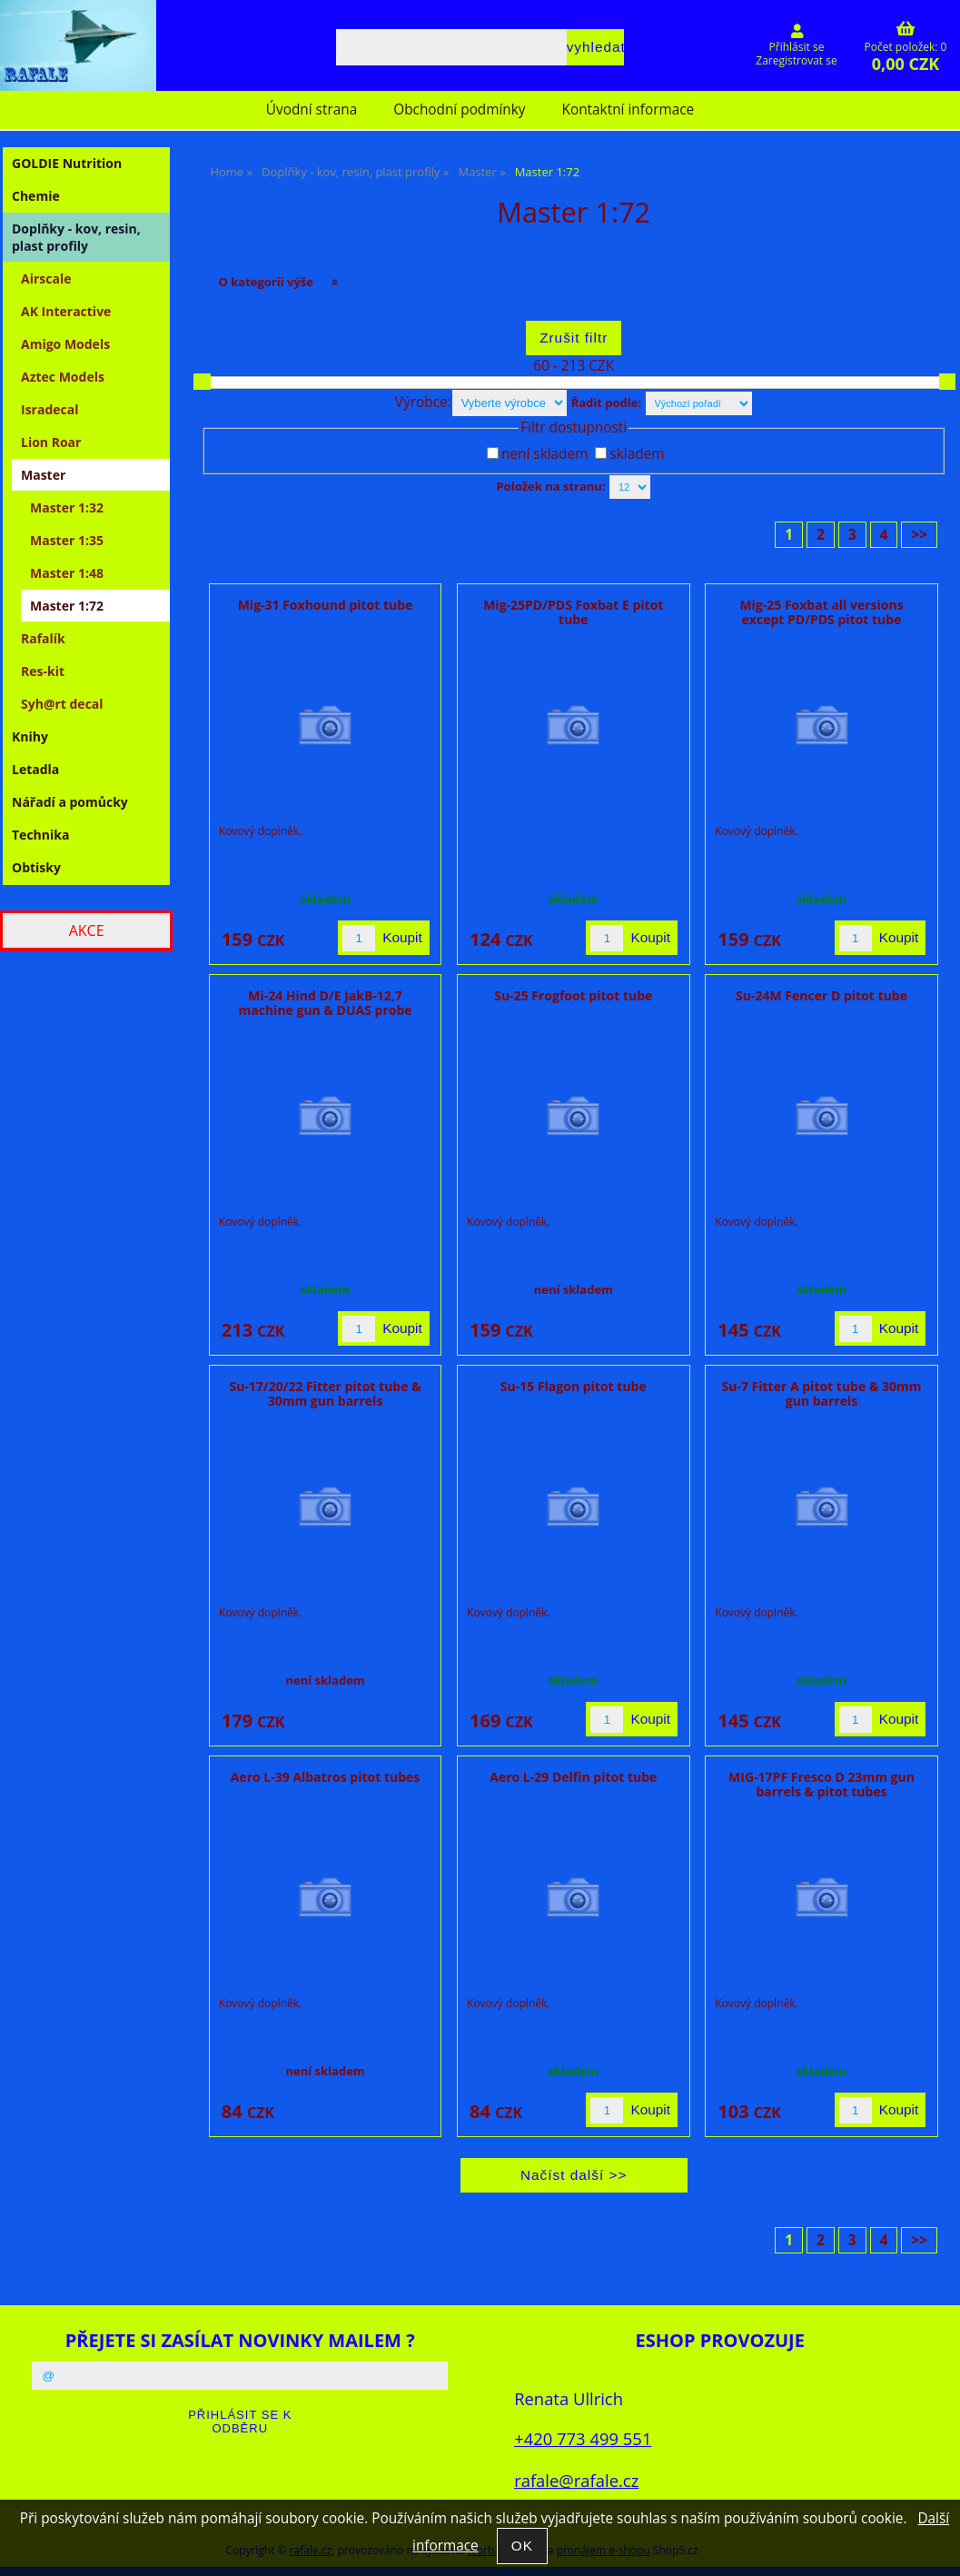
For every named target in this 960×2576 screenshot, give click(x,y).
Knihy (30, 736)
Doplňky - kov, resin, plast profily (76, 237)
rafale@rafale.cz (576, 2480)
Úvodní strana (311, 109)
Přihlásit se (797, 47)
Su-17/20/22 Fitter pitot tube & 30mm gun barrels (325, 1393)
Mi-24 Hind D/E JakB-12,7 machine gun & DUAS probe (325, 1002)
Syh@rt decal (62, 703)
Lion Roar (51, 442)
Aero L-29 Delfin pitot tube (573, 1776)
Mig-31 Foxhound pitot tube (325, 604)
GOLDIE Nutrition (67, 163)
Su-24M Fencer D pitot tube (821, 995)
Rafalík (43, 638)
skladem (636, 453)
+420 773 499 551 (582, 2438)
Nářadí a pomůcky (70, 802)
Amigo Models (65, 344)
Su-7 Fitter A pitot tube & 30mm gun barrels (822, 1393)
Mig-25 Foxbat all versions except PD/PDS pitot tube (821, 611)
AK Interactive (66, 311)
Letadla (35, 769)
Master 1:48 (67, 573)
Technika (40, 834)
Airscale (46, 278)
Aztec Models (62, 376)
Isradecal (49, 409)
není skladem (544, 453)
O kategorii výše (266, 282)
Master (43, 474)
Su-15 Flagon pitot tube (573, 1386)
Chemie (36, 195)
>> (919, 534)
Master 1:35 (67, 540)
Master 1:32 (67, 507)
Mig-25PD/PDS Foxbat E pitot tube (573, 611)
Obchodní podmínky (459, 109)
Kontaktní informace (628, 109)
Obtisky (36, 867)
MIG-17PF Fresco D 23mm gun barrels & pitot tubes (821, 1783)
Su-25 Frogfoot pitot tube (573, 995)
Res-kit (42, 671)
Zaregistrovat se (796, 60)
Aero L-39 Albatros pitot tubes (326, 1776)
